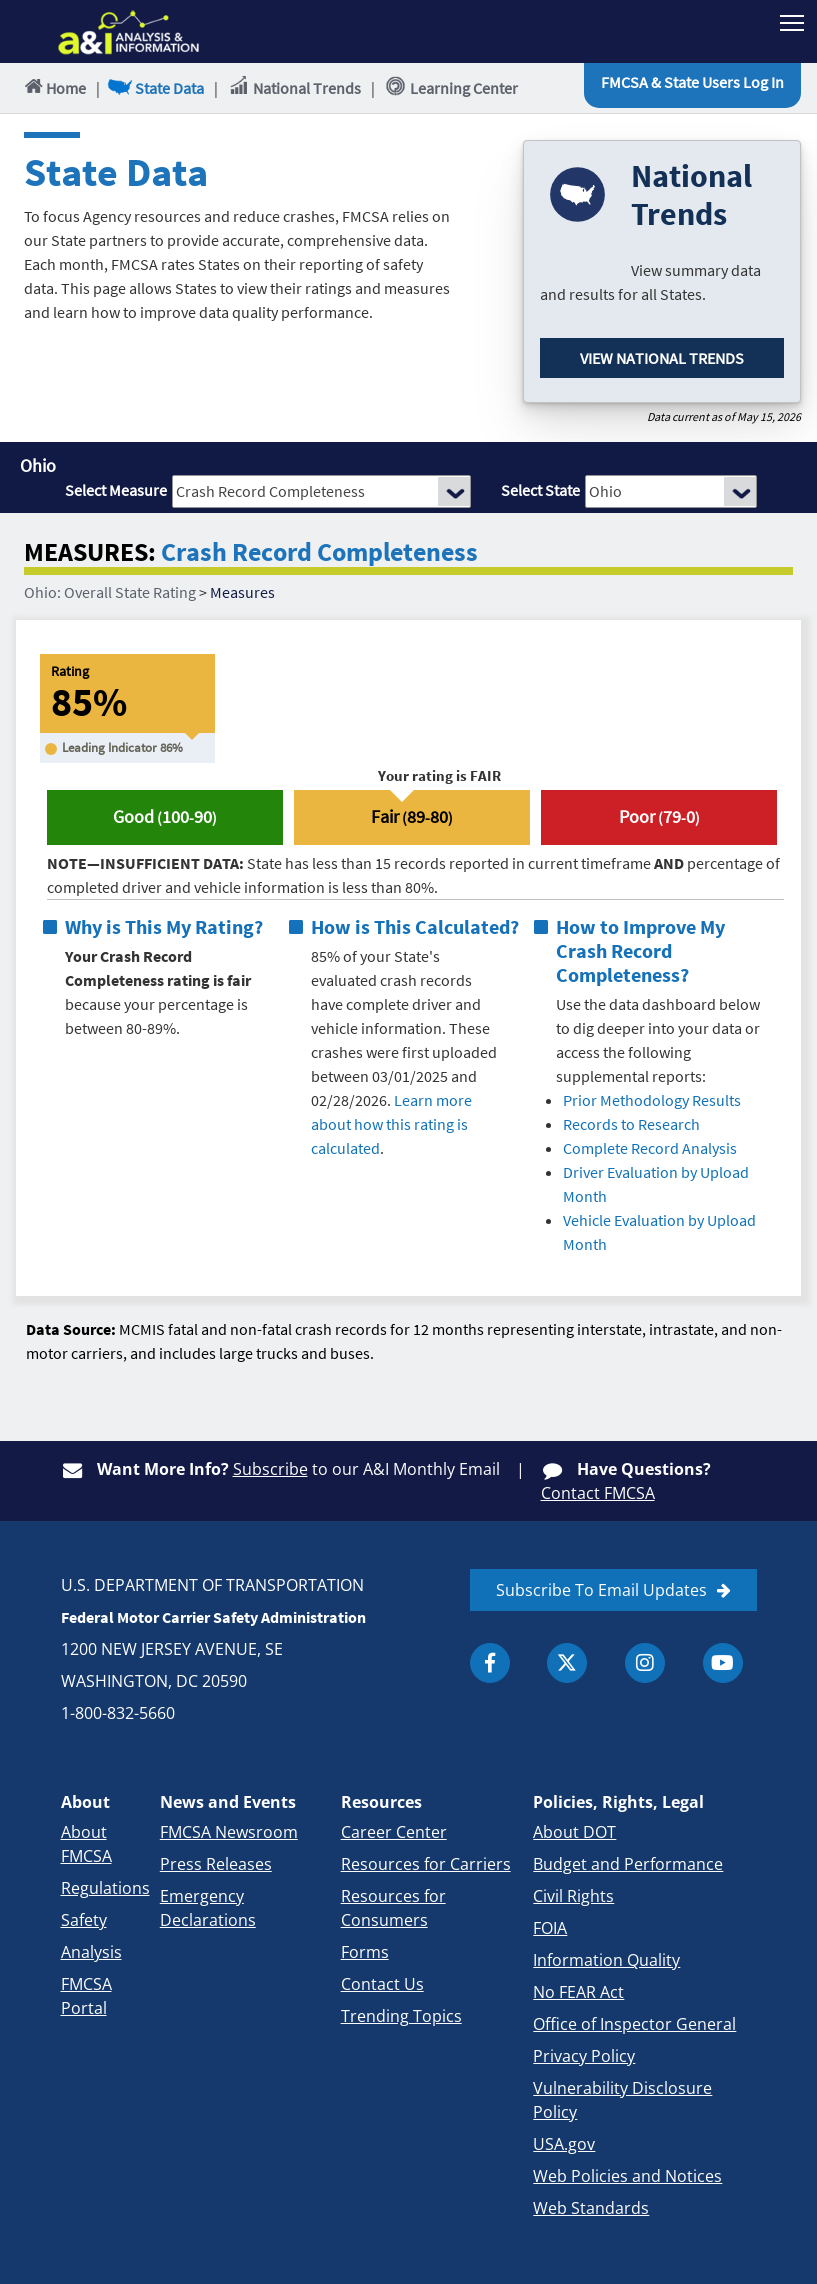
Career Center (394, 1832)
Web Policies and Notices (627, 2176)
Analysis (91, 1952)
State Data (157, 87)
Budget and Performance (628, 1864)
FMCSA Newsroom (229, 1832)
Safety (84, 1920)
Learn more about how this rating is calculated (391, 1124)
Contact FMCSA (598, 1493)
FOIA (550, 1928)
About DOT (574, 1832)
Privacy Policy (584, 2056)
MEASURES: (90, 552)
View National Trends (662, 358)
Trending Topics (401, 2016)
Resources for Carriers (426, 1864)
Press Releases (216, 1864)
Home (53, 87)
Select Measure (116, 490)
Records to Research (631, 1124)
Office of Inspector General (634, 2024)
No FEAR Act (578, 1992)
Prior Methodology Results (652, 1100)
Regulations (105, 1888)
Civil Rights (573, 1896)
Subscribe (270, 1469)
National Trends (294, 87)
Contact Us (382, 1984)
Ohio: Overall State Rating (110, 592)
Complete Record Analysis (650, 1148)
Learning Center (451, 87)
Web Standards (591, 2208)
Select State (540, 490)
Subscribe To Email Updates (601, 1590)
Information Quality (606, 1960)
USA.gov (564, 2144)
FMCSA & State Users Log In (692, 82)
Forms (365, 1952)
